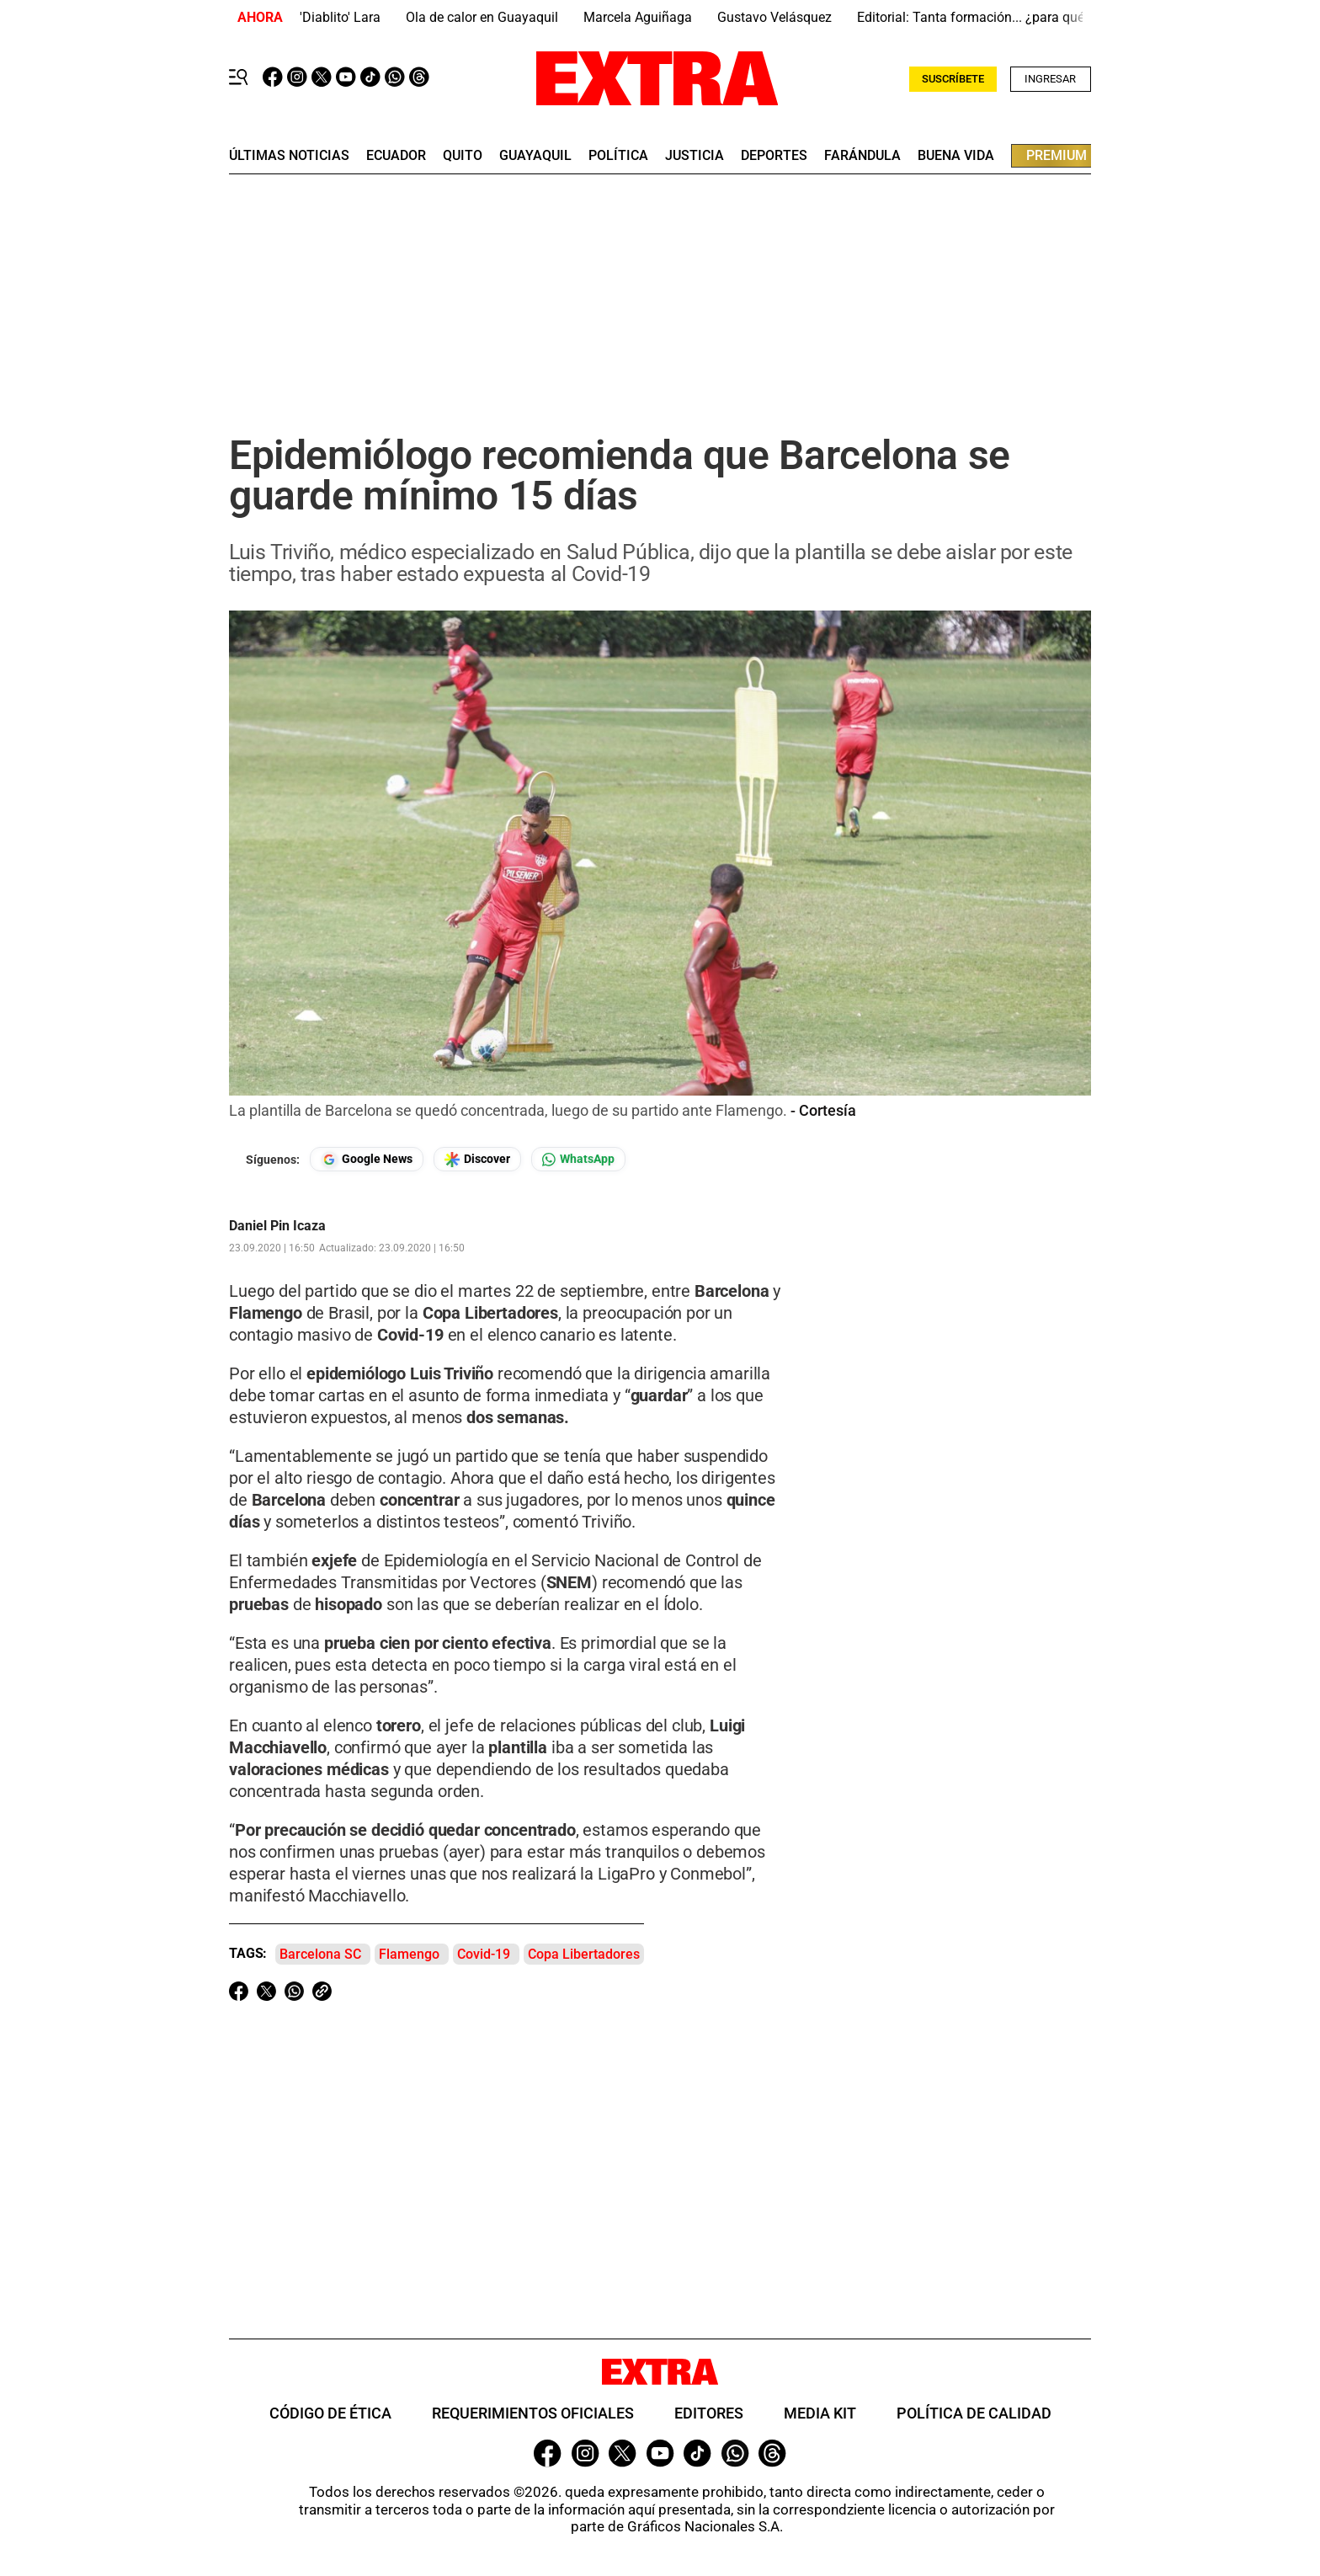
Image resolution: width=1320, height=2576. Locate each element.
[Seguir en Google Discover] (477, 1159)
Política (618, 155)
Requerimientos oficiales (533, 2413)
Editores (708, 2413)
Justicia (694, 155)
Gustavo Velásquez (774, 17)
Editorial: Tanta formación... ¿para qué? (974, 17)
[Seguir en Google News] (366, 1159)
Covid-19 (483, 1954)
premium (1056, 155)
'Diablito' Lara (340, 17)
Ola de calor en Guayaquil (482, 17)
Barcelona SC (320, 1954)
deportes (774, 155)
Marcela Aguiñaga (637, 17)
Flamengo (409, 1954)
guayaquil (535, 155)
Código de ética (330, 2413)
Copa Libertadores (584, 1954)
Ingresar (1050, 78)
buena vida (956, 155)
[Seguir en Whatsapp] (578, 1159)
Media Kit (820, 2413)
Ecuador (396, 155)
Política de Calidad (974, 2413)
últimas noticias (289, 155)
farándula (862, 155)
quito (462, 155)
